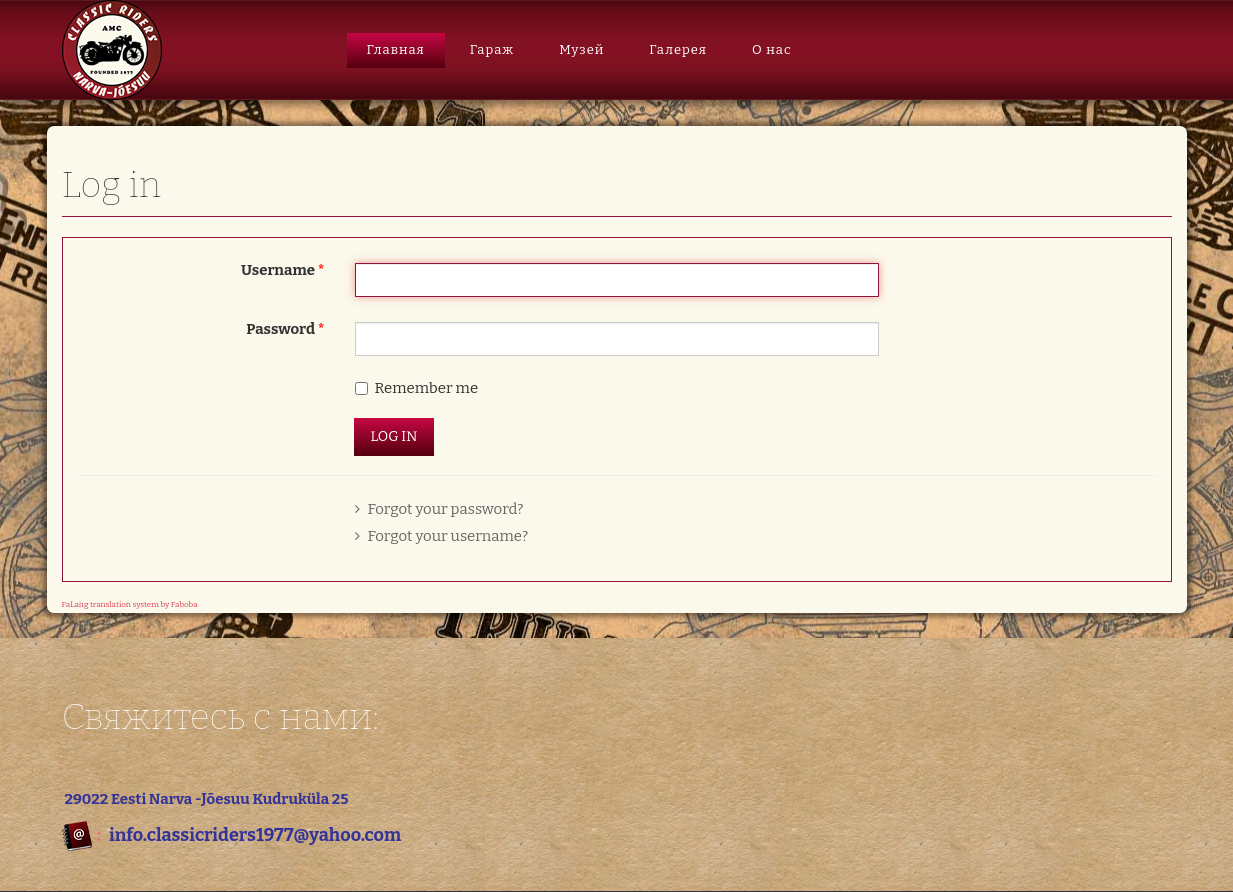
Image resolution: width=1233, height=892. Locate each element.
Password (285, 329)
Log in (394, 436)
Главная (396, 49)
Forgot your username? (442, 536)
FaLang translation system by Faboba (130, 604)
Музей (581, 49)
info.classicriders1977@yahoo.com (255, 835)
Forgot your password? (439, 509)
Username (283, 270)
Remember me (427, 388)
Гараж (492, 49)
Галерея (678, 49)
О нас (772, 49)
